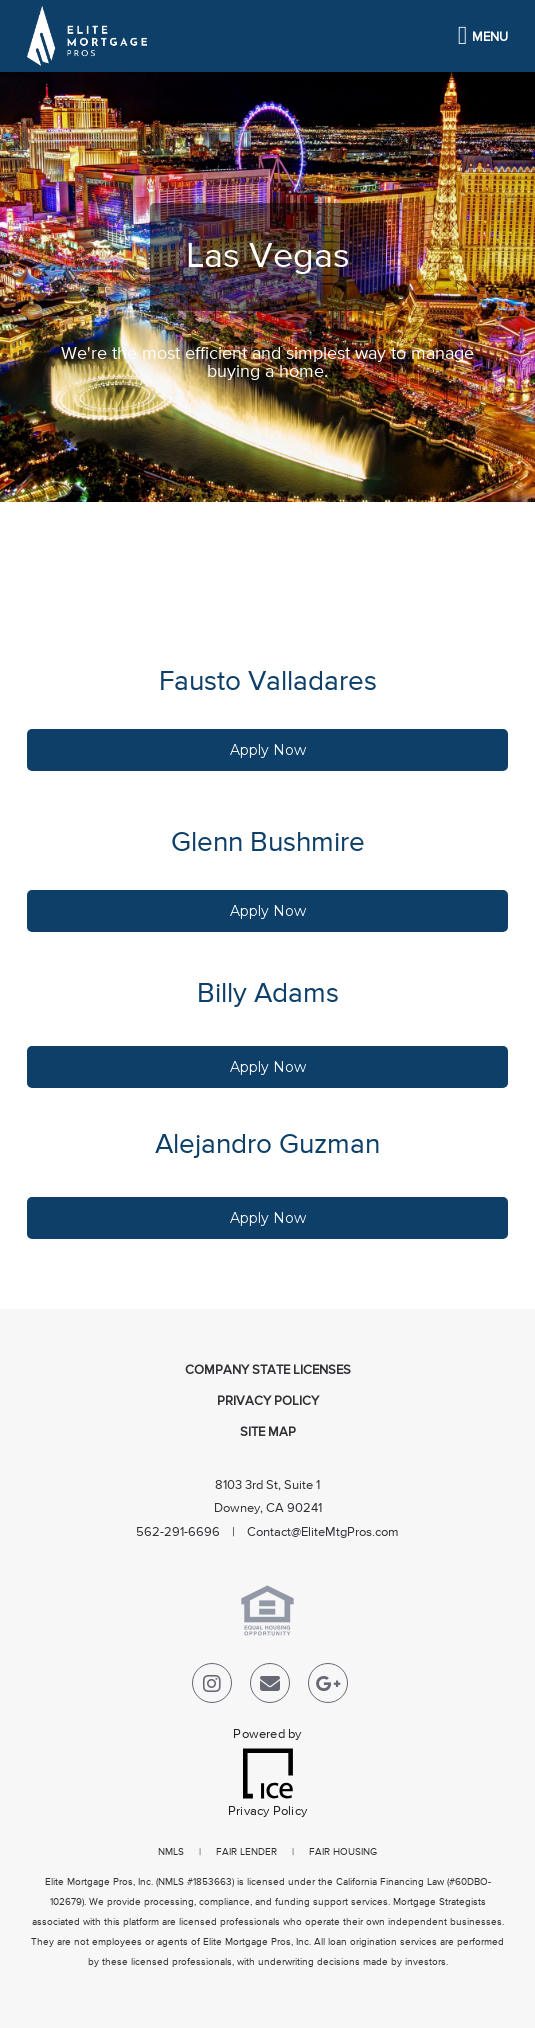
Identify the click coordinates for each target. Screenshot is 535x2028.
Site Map (268, 1432)
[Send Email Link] (270, 1687)
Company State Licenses (268, 1370)
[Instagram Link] (212, 1687)
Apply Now (268, 750)
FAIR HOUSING (343, 1852)
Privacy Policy (268, 1401)
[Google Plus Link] (328, 1687)
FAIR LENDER (246, 1852)
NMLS (171, 1852)
